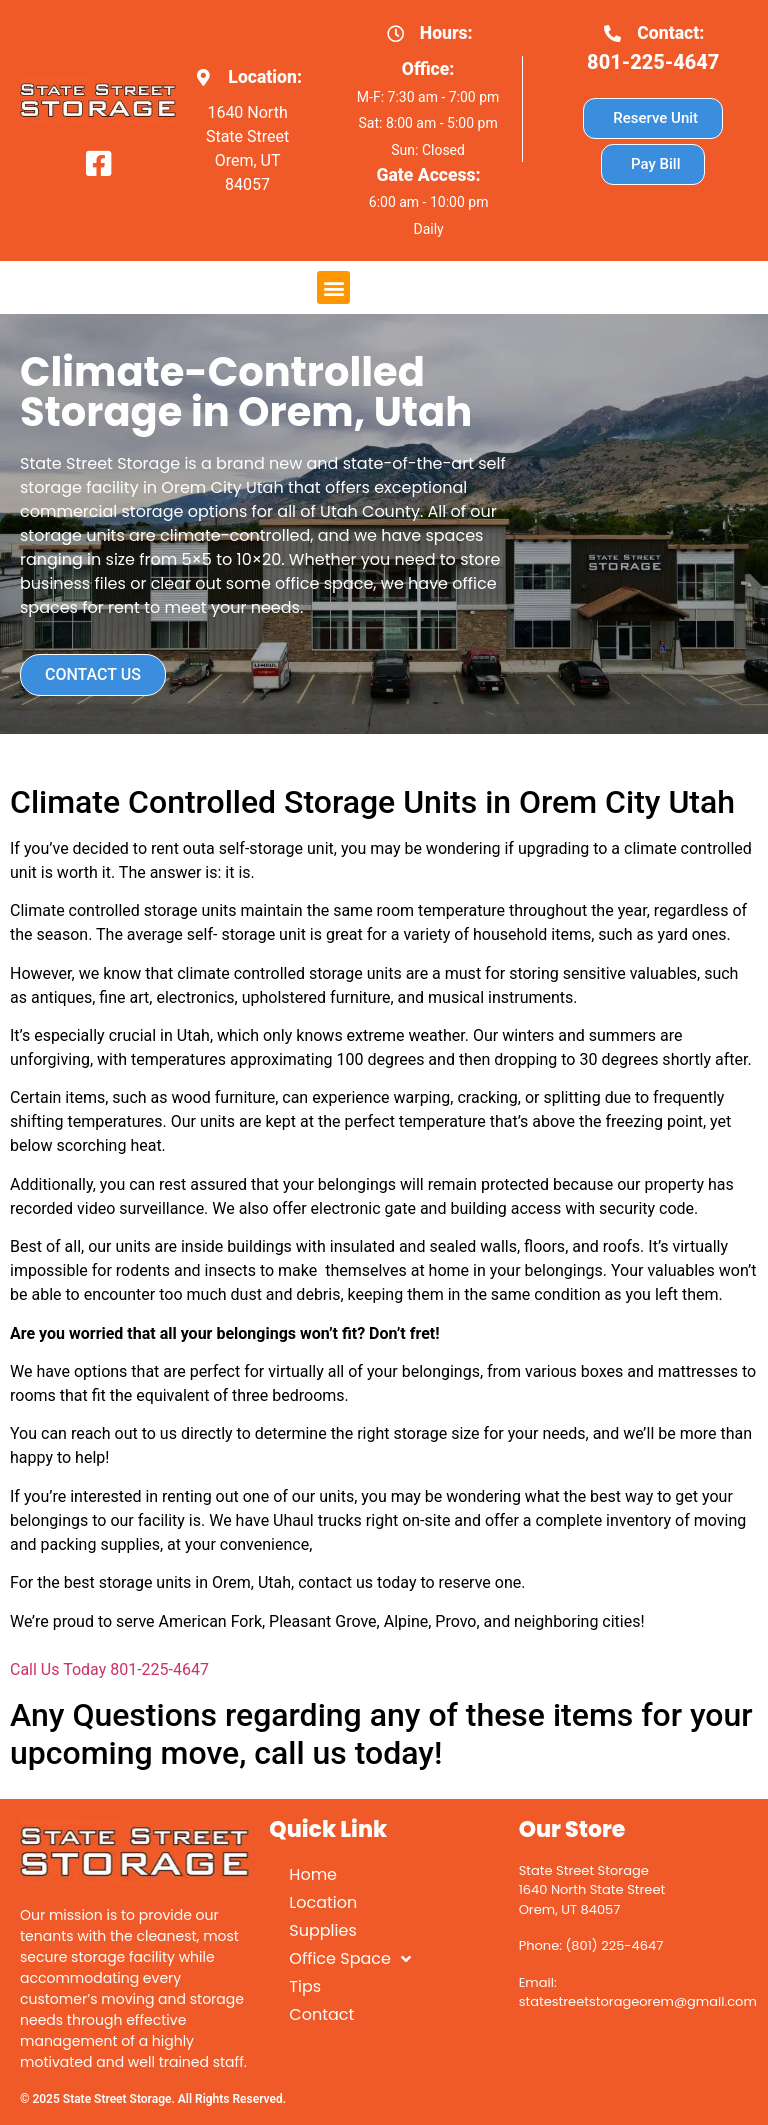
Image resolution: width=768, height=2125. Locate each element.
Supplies (322, 1930)
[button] (333, 287)
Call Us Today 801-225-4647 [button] (109, 1669)
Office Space (350, 1959)
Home (313, 1874)
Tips (305, 1986)
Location (323, 1902)
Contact (321, 2014)
